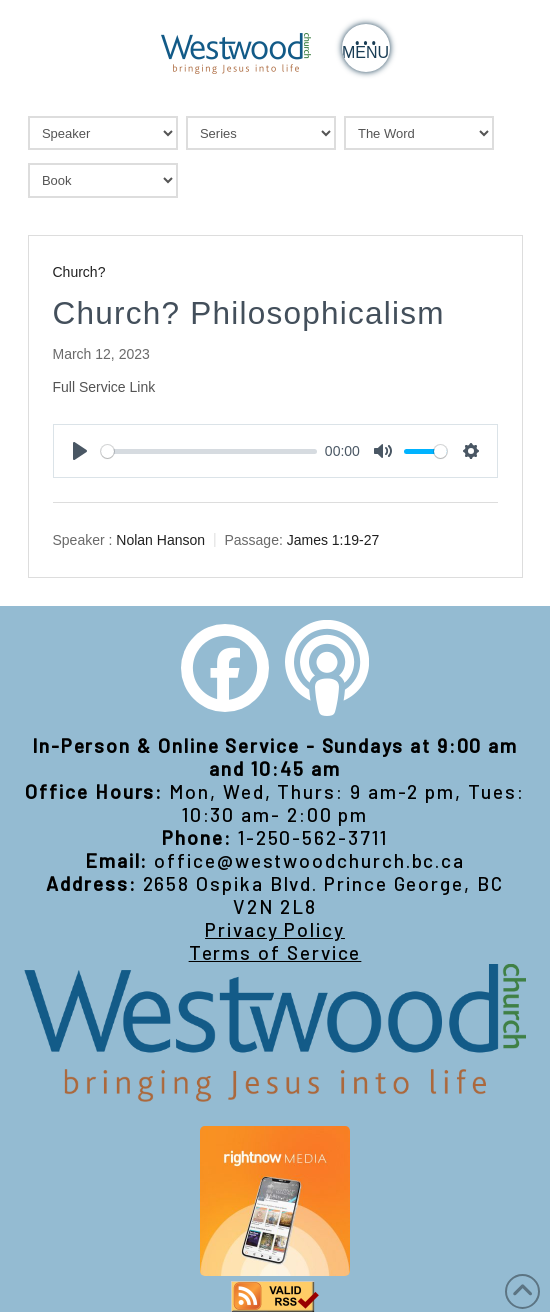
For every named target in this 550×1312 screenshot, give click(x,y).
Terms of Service (275, 952)
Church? (79, 272)
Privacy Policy (275, 929)
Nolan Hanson (160, 540)
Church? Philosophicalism (249, 313)
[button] (366, 48)
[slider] (209, 451)
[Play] (80, 451)
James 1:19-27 (333, 540)
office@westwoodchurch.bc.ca (309, 860)
